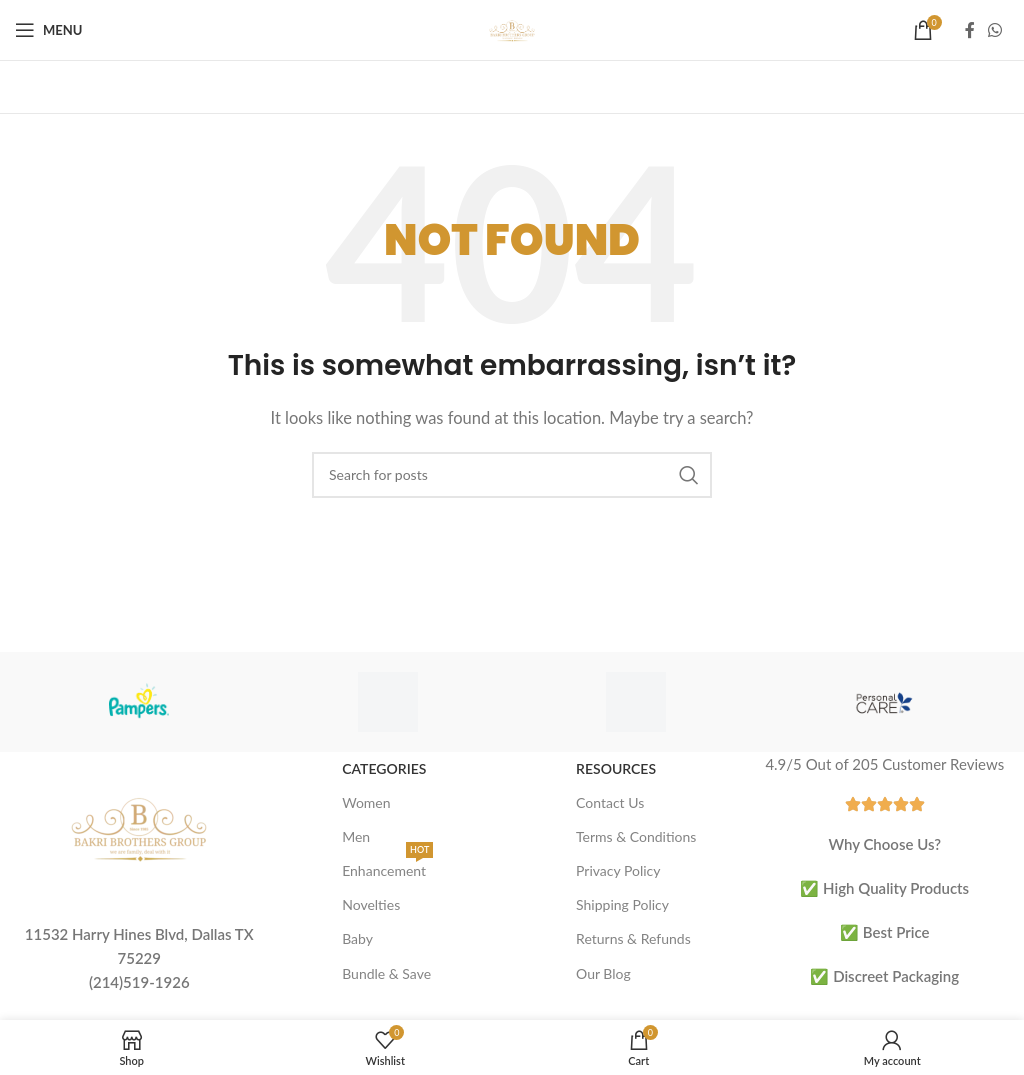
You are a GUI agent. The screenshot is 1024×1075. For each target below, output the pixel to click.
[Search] (512, 475)
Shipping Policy (622, 904)
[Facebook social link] (970, 30)
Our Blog (603, 973)
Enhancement (387, 866)
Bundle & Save (386, 973)
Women (366, 802)
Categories (384, 768)
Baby (357, 938)
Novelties (371, 904)
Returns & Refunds (633, 938)
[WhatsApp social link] (995, 30)
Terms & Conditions (636, 836)
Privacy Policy (618, 870)
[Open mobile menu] (48, 30)
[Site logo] (512, 28)
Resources (616, 768)
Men (356, 836)
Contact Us (610, 802)
